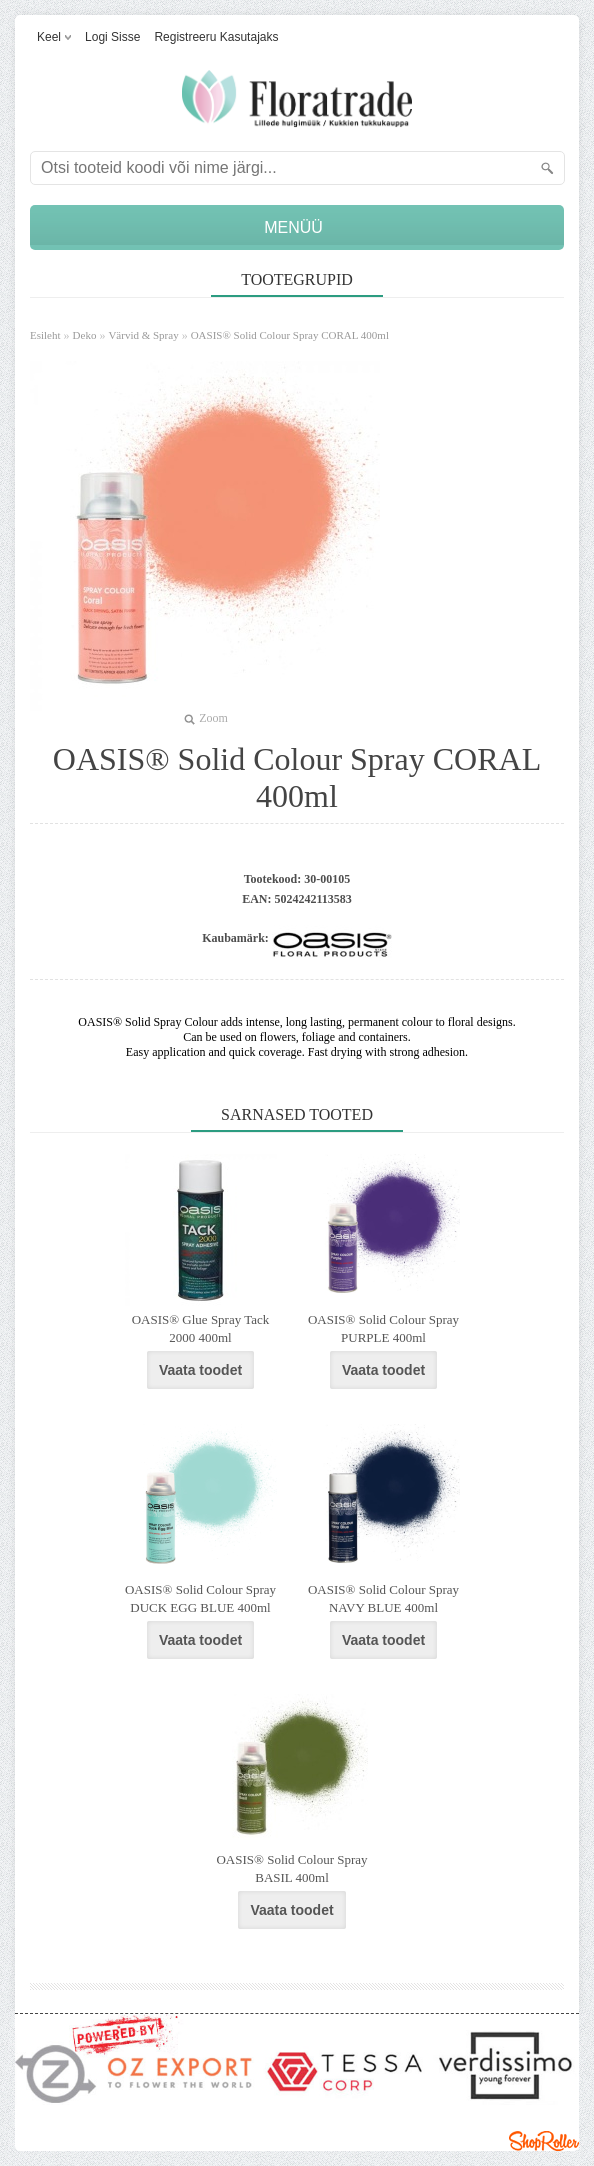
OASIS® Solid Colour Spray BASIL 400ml (291, 1868)
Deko (85, 335)
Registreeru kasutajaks (216, 37)
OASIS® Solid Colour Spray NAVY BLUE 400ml (383, 1598)
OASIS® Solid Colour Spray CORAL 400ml (290, 335)
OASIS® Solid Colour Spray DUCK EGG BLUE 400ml (200, 1598)
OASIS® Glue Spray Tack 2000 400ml (201, 1328)
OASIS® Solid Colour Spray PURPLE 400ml (383, 1328)
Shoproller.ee (544, 2141)
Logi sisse (112, 37)
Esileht (45, 335)
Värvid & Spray (143, 335)
